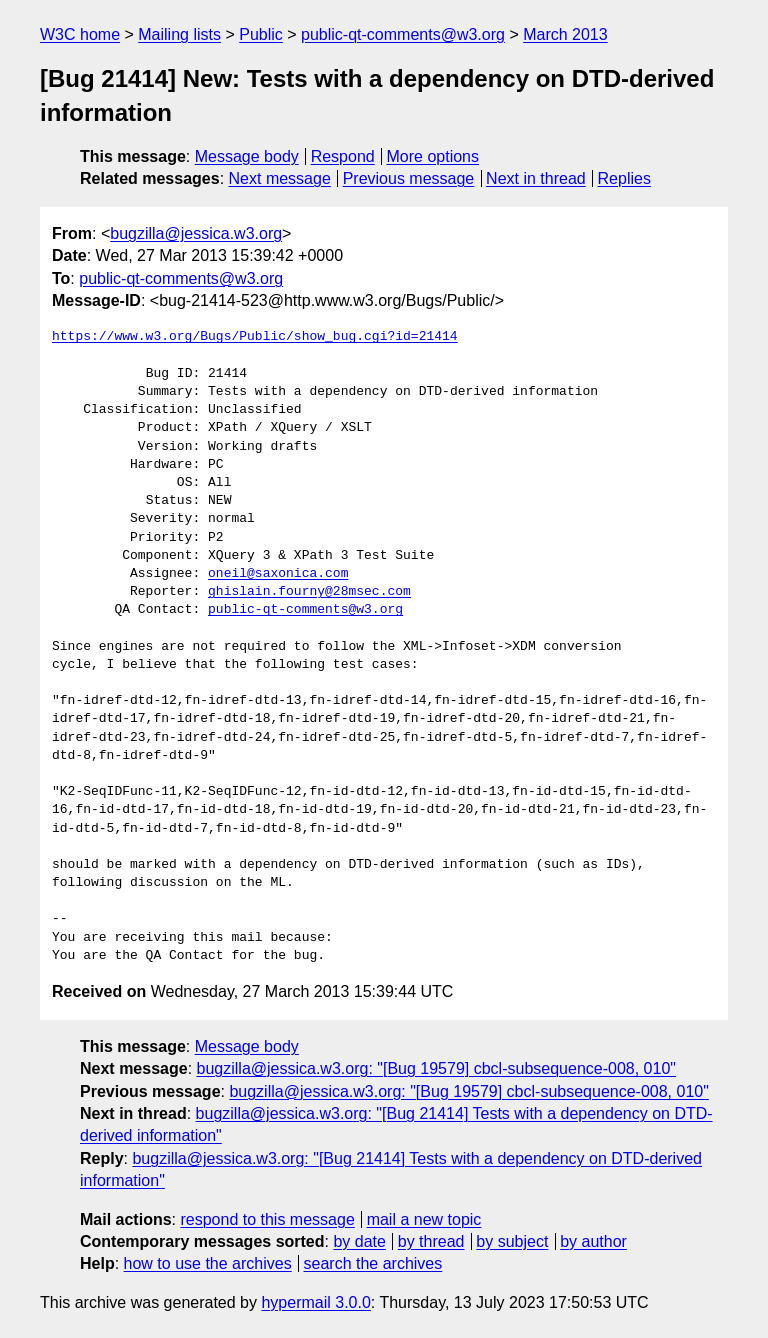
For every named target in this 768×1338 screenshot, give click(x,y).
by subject (512, 1241)
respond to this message (267, 1219)
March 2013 (565, 34)
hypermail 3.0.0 (315, 1302)
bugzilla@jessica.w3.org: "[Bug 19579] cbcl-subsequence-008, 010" (436, 1068)
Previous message (409, 178)
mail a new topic (424, 1219)
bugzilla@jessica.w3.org (196, 233)
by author (593, 1241)
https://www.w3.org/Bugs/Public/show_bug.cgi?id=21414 (255, 337)
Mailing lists (179, 34)
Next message (280, 178)
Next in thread (536, 178)
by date (359, 1241)
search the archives (373, 1263)
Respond (343, 156)
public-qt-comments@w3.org (403, 34)
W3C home (80, 34)
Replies (624, 178)
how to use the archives (208, 1263)
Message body (247, 156)
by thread (431, 1241)
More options (433, 156)
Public (261, 34)
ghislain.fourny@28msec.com (309, 592)
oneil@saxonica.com (278, 574)
